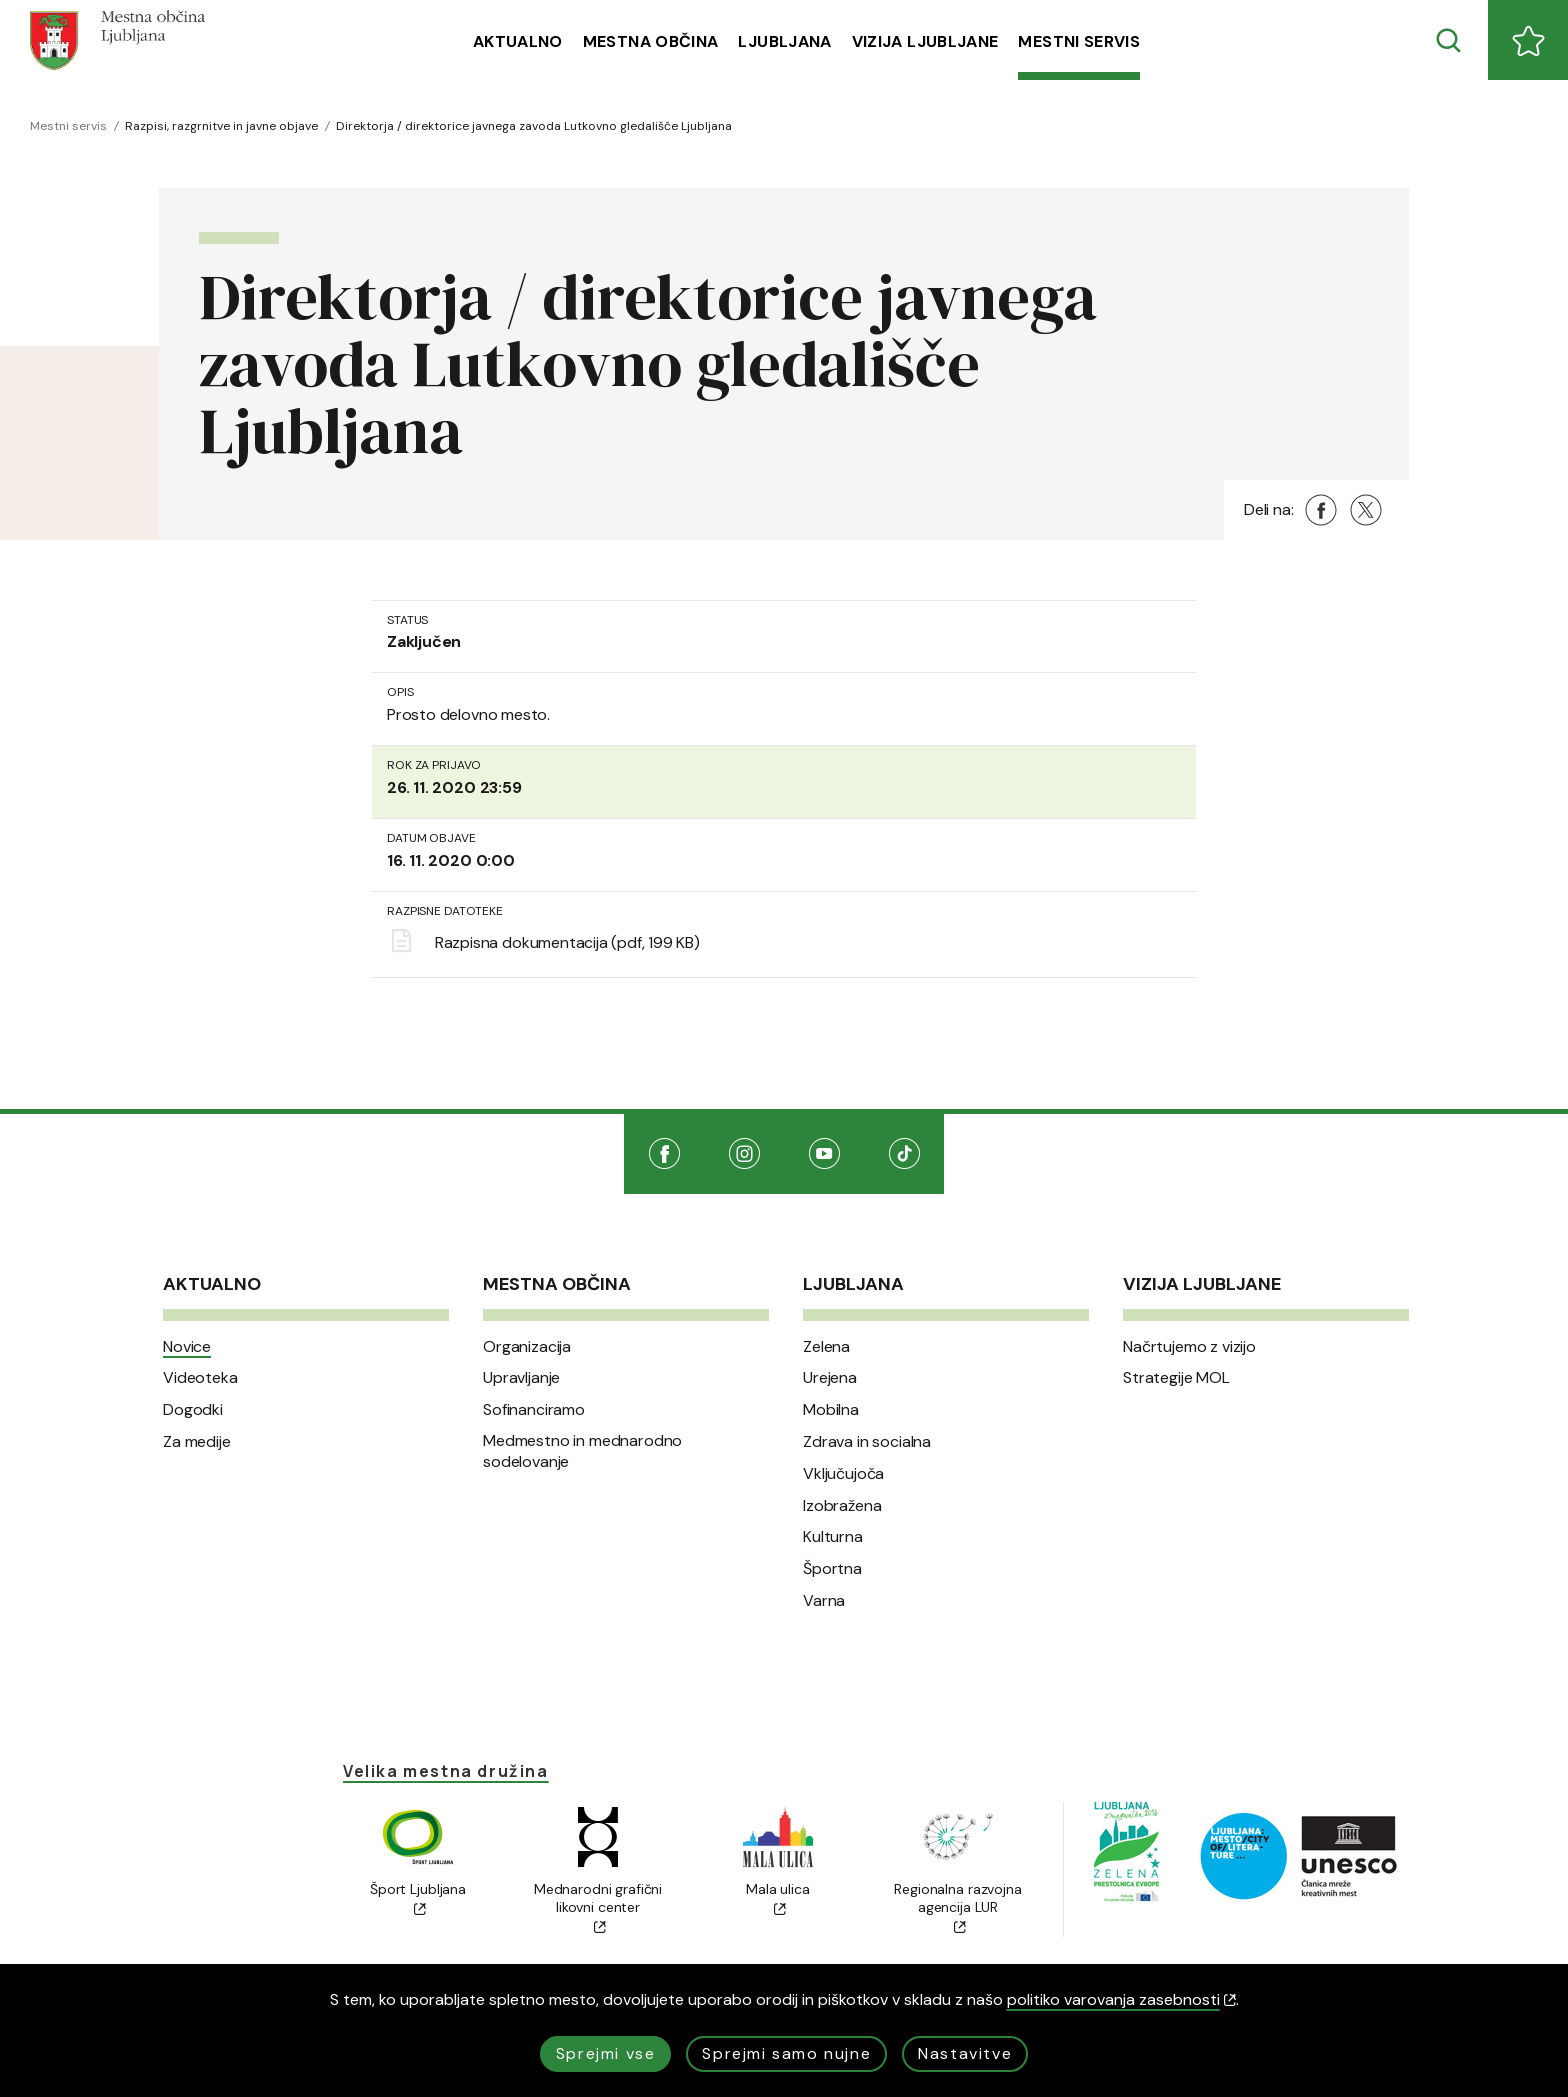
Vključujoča (843, 1474)
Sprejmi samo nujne (786, 2053)
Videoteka (200, 1378)
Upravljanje (521, 1378)
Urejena (830, 1378)
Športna (832, 1569)
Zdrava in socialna (867, 1442)
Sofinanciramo (534, 1410)
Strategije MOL (1176, 1378)
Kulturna (833, 1537)
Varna (824, 1601)
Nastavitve (965, 2053)
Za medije (197, 1442)
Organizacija (527, 1347)
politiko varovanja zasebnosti (1121, 1999)
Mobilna (831, 1410)
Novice (187, 1347)
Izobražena (842, 1506)
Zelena (826, 1347)
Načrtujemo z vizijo (1189, 1347)
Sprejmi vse (606, 2053)
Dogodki (193, 1410)
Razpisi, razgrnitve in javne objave (221, 126)
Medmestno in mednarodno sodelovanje (582, 1451)
